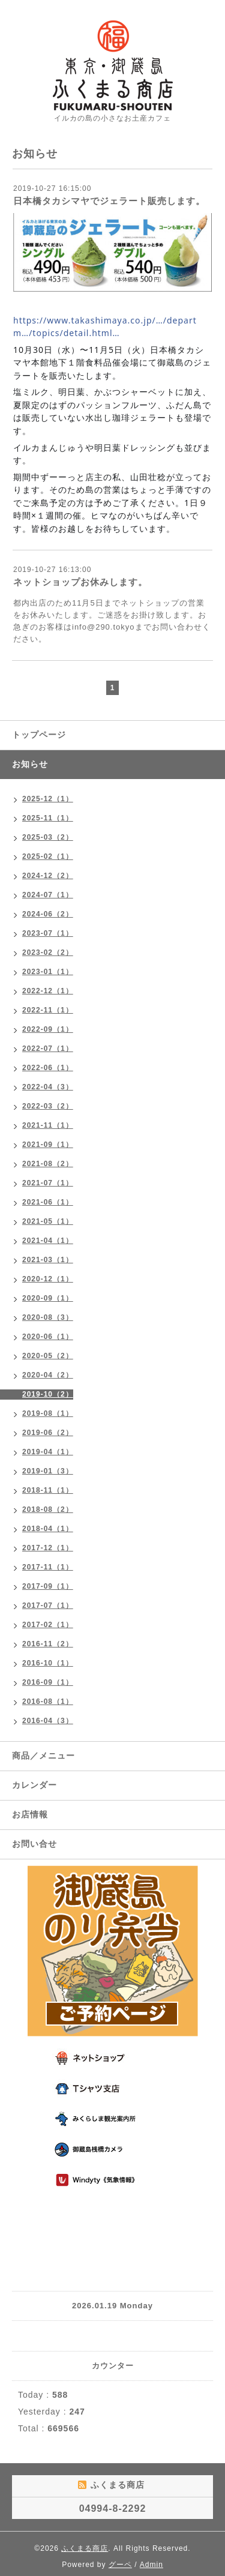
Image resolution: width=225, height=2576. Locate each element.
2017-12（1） (47, 1548)
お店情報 (30, 1814)
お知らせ (30, 764)
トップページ (39, 734)
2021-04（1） (47, 1240)
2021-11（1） (47, 1125)
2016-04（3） (47, 1721)
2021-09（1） (47, 1144)
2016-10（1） (47, 1663)
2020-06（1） (47, 1336)
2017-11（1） (47, 1567)
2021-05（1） (47, 1221)
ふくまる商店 (84, 2548)
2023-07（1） (47, 933)
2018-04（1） (47, 1528)
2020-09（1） (47, 1298)
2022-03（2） (47, 1106)
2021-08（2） (47, 1164)
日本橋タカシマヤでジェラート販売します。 (109, 201)
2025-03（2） (47, 837)
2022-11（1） (47, 1010)
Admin (151, 2564)
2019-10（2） (47, 1394)
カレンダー (34, 1785)
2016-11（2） (47, 1644)
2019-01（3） (47, 1471)
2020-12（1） (47, 1279)
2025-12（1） (47, 799)
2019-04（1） (47, 1452)
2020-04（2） (47, 1375)
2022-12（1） (47, 991)
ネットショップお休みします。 (80, 582)
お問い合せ (34, 1844)
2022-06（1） (47, 1068)
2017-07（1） (47, 1605)
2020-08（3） (47, 1317)
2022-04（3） (47, 1087)
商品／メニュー (43, 1755)
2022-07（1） (47, 1048)
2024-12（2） (47, 875)
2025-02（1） (47, 856)
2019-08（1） (47, 1413)
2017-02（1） (47, 1625)
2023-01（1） (47, 972)
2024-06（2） (47, 914)
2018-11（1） (47, 1490)
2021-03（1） (47, 1260)
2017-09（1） (47, 1586)
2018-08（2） (47, 1509)
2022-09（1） (47, 1029)
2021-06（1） (47, 1202)
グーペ (120, 2564)
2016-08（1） (47, 1701)
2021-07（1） (47, 1183)
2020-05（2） (47, 1356)
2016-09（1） (47, 1682)
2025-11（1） (47, 818)
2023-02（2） (47, 952)
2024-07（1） (47, 895)
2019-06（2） (47, 1432)
